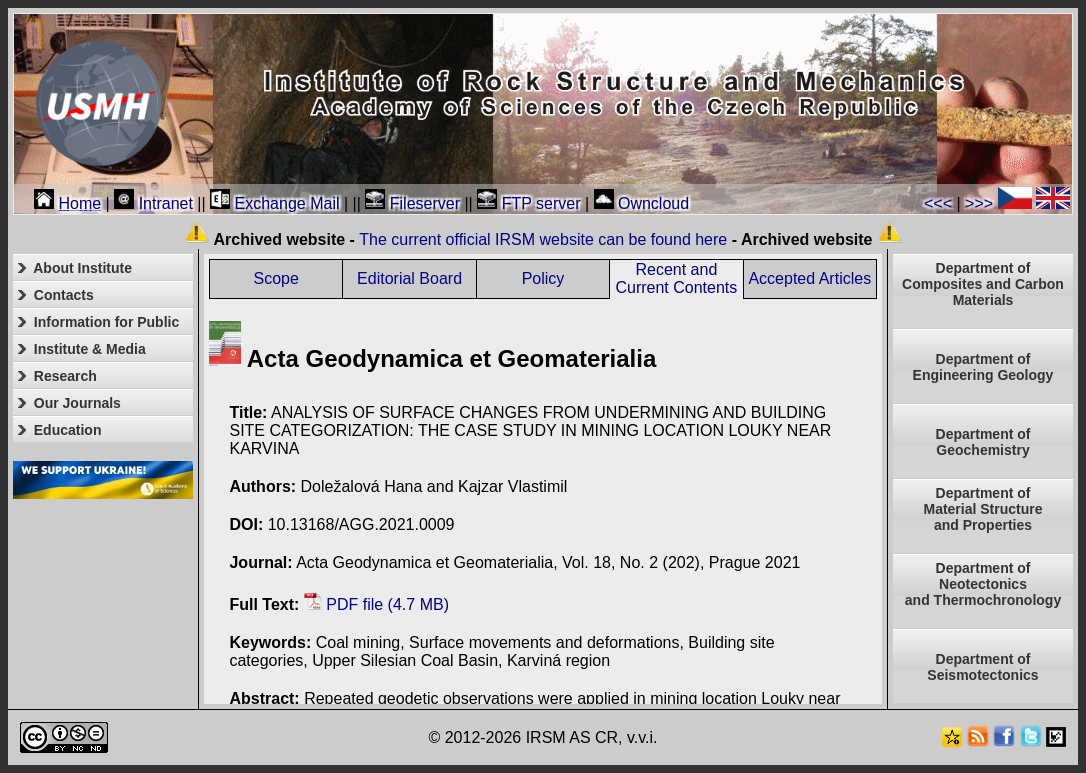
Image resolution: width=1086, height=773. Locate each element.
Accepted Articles (809, 278)
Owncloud (642, 203)
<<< (938, 203)
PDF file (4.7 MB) (376, 604)
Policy (543, 278)
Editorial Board (409, 278)
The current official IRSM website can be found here (543, 239)
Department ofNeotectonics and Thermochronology (983, 584)
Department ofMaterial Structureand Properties (982, 509)
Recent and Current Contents (676, 278)
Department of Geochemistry (983, 442)
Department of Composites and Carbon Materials (983, 284)
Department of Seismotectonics (982, 667)
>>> (979, 203)
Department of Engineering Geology (983, 367)
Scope (276, 278)
